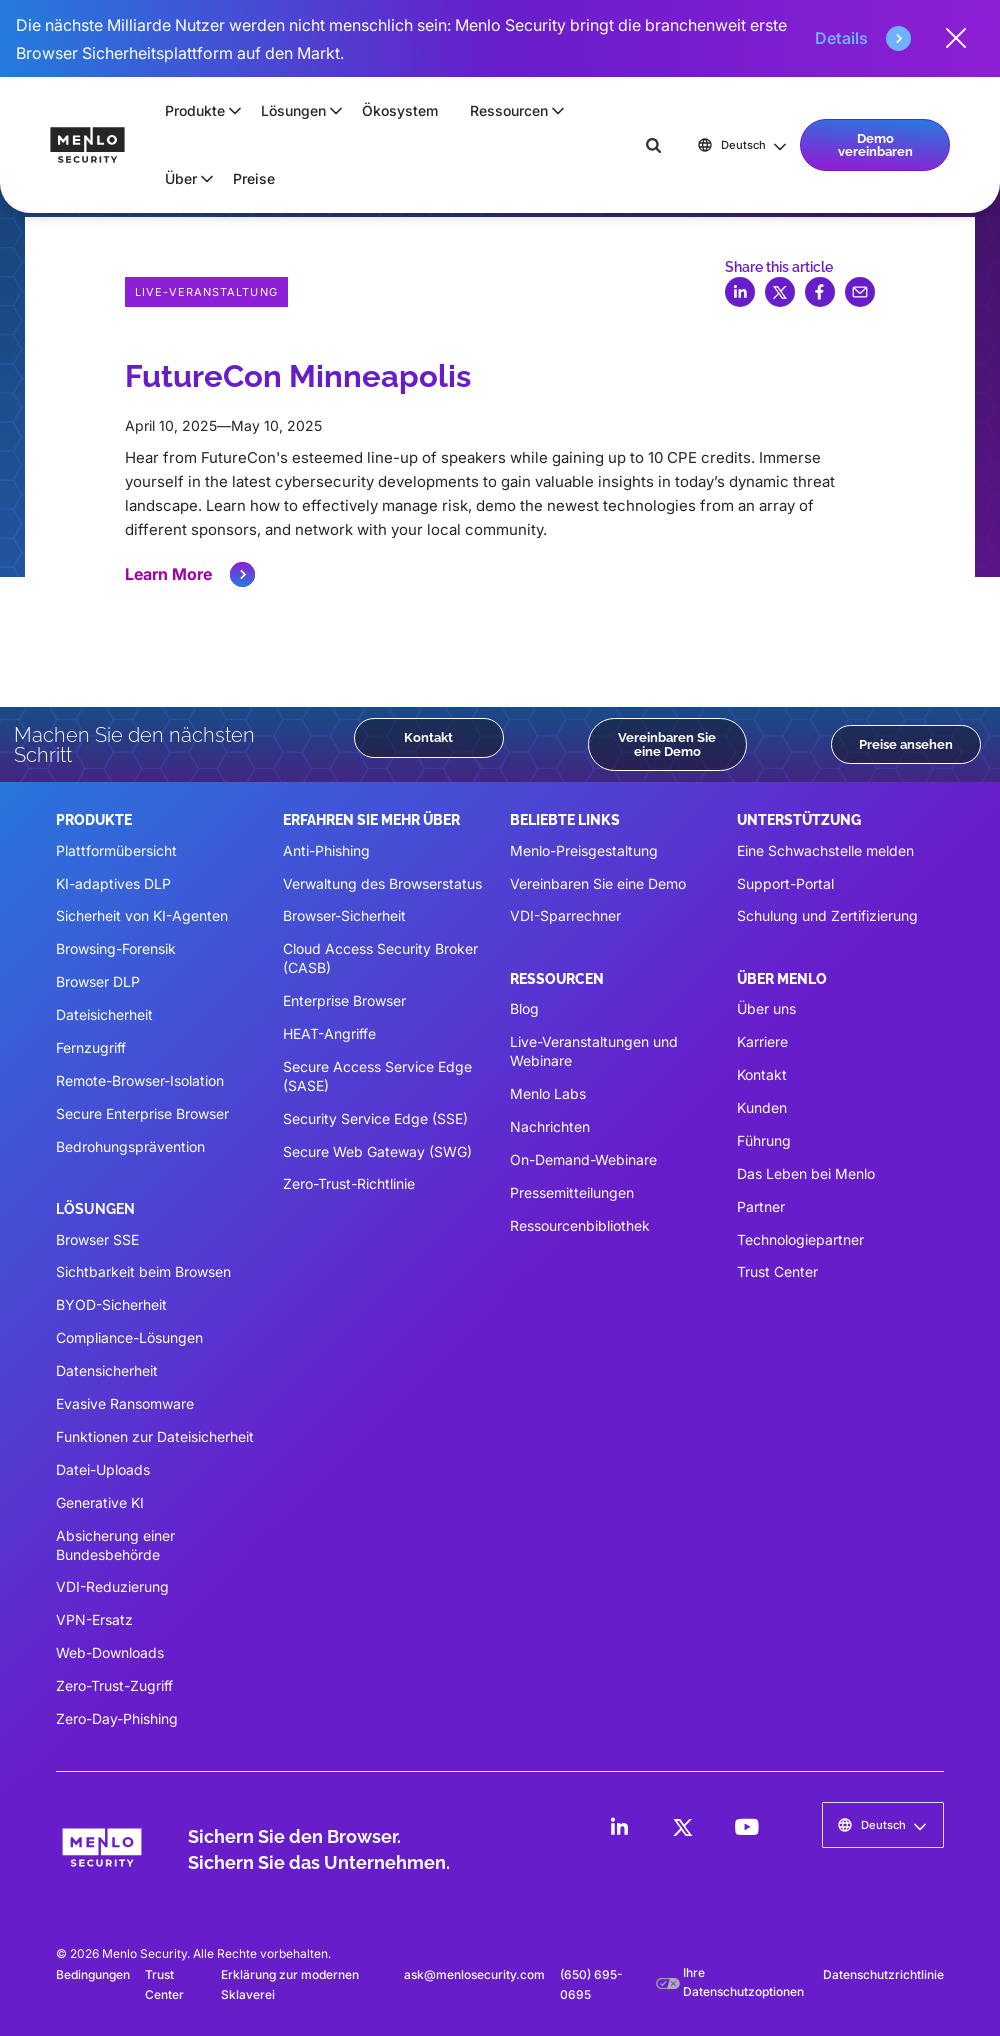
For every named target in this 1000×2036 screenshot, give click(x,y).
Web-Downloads (110, 1652)
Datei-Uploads (103, 1469)
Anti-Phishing (326, 850)
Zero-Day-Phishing (117, 1718)
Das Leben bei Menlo (806, 1173)
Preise (254, 178)
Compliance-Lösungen (129, 1337)
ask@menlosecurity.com (474, 1974)
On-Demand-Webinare (583, 1159)
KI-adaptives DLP (113, 883)
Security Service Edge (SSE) (375, 1118)
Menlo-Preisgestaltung (584, 850)
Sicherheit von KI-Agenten (142, 915)
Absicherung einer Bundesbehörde (115, 1545)
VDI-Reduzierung (112, 1586)
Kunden (762, 1107)
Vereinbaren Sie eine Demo (667, 743)
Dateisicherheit (104, 1014)
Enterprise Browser (344, 1000)
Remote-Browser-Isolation (140, 1080)
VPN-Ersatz (94, 1619)
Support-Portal (785, 883)
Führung (764, 1140)
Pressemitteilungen (572, 1192)
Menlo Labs (548, 1093)
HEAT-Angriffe (329, 1033)
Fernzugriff (91, 1047)
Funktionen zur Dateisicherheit (155, 1436)
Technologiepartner (800, 1239)
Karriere (762, 1041)
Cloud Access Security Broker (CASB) (380, 958)
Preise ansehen (906, 744)
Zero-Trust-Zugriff (114, 1685)
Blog (524, 1008)
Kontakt (428, 737)
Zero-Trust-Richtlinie (349, 1183)
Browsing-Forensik (116, 948)
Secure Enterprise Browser (142, 1113)
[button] (197, 111)
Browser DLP (98, 981)
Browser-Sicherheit (344, 915)
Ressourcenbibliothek (580, 1225)
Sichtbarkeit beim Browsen (143, 1271)
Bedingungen (93, 1974)
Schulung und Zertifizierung (827, 915)
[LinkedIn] (619, 1827)
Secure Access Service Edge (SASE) (377, 1076)
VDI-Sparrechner (565, 915)
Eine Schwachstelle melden (825, 850)
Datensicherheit (107, 1370)
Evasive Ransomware (125, 1403)
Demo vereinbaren (875, 144)
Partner (761, 1206)
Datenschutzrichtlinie (883, 1974)
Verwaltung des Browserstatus (382, 883)
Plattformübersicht (116, 850)
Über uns (766, 1008)
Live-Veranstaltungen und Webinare (594, 1051)
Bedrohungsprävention (130, 1146)
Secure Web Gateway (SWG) (377, 1151)
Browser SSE (97, 1239)
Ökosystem (400, 110)
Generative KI (100, 1502)
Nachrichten (550, 1126)
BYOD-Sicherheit (111, 1304)
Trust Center (777, 1271)
